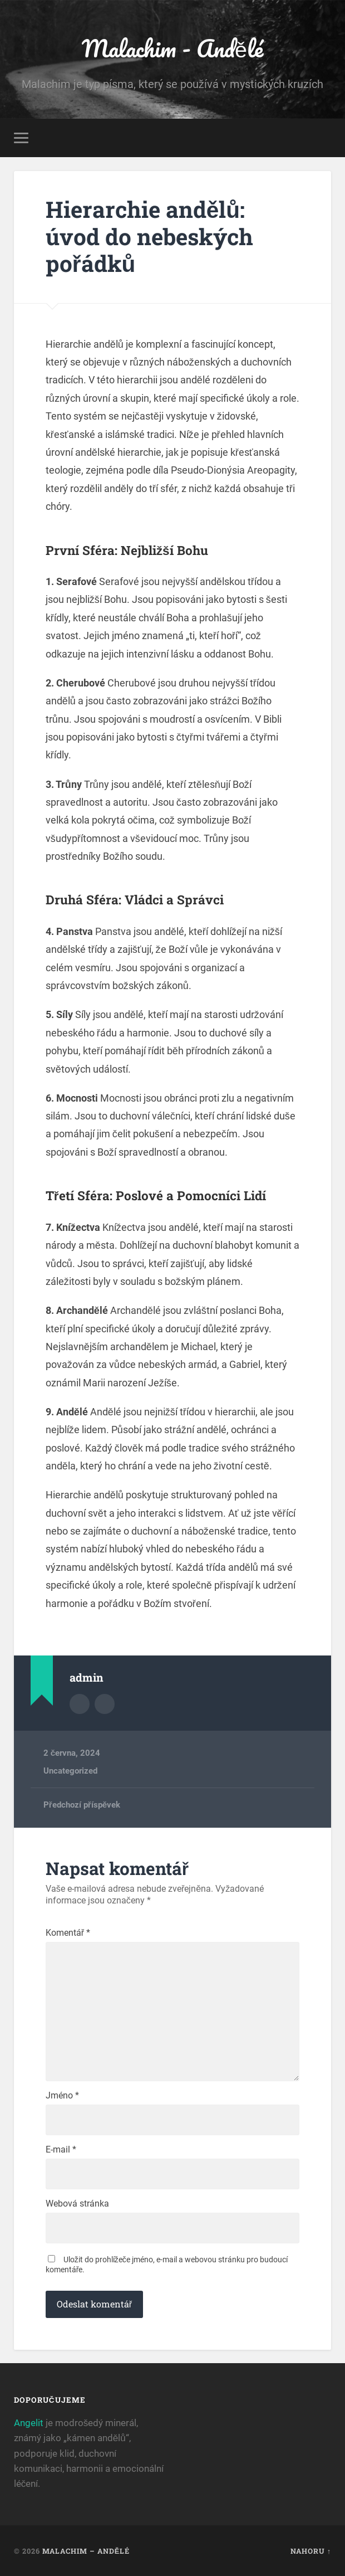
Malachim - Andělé (172, 47)
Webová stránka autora (105, 1703)
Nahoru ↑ (310, 2550)
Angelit (28, 2422)
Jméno (62, 2095)
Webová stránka (77, 2203)
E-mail (61, 2149)
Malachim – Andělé (86, 2550)
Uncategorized (70, 1770)
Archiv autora (80, 1703)
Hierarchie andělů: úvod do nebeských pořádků (149, 236)
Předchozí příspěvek (81, 1804)
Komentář (68, 1932)
